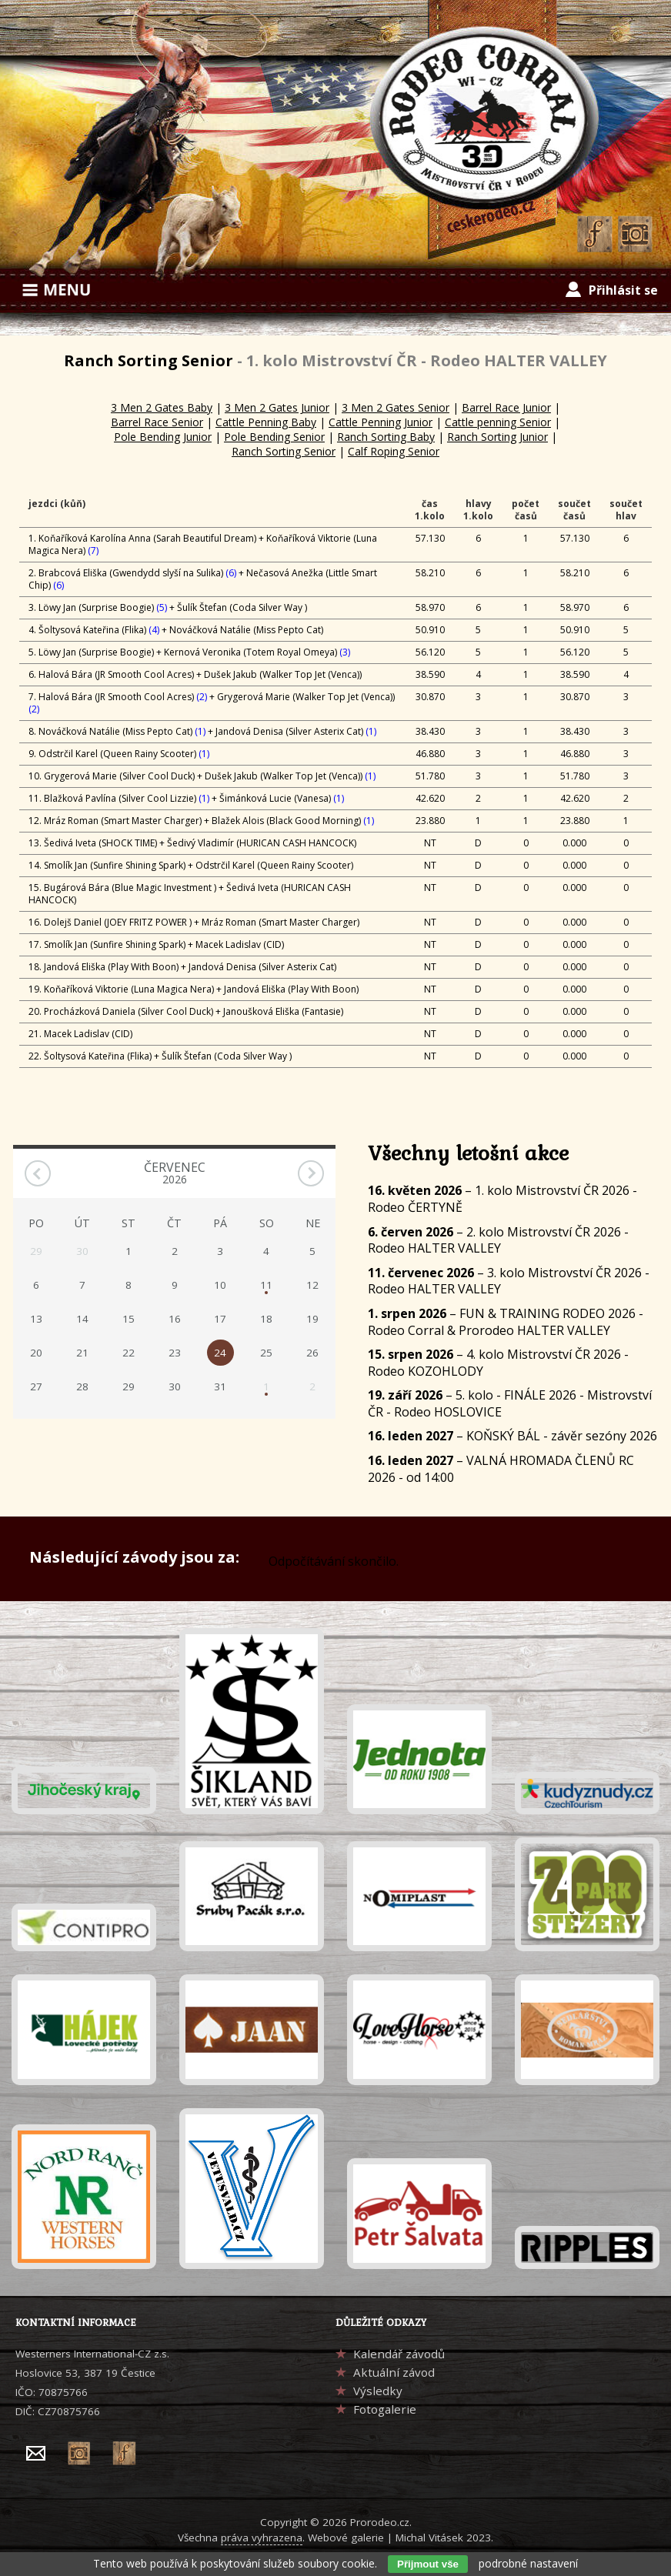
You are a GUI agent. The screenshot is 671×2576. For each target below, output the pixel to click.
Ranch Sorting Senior (284, 451)
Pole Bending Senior (274, 436)
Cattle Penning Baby (265, 422)
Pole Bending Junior (163, 436)
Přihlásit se (623, 290)
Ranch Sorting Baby (386, 436)
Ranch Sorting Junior (497, 436)
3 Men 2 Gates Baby (161, 407)
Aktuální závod (394, 2372)
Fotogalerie (384, 2409)
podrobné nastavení (528, 2563)
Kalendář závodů (399, 2353)
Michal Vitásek (429, 2537)
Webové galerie (346, 2537)
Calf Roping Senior (393, 451)
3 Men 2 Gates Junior (277, 407)
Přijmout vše (428, 2564)
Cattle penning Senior (498, 422)
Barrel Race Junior (506, 407)
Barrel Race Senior (157, 422)
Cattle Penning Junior (380, 422)
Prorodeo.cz (379, 2522)
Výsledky (377, 2390)
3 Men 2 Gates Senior (395, 407)
